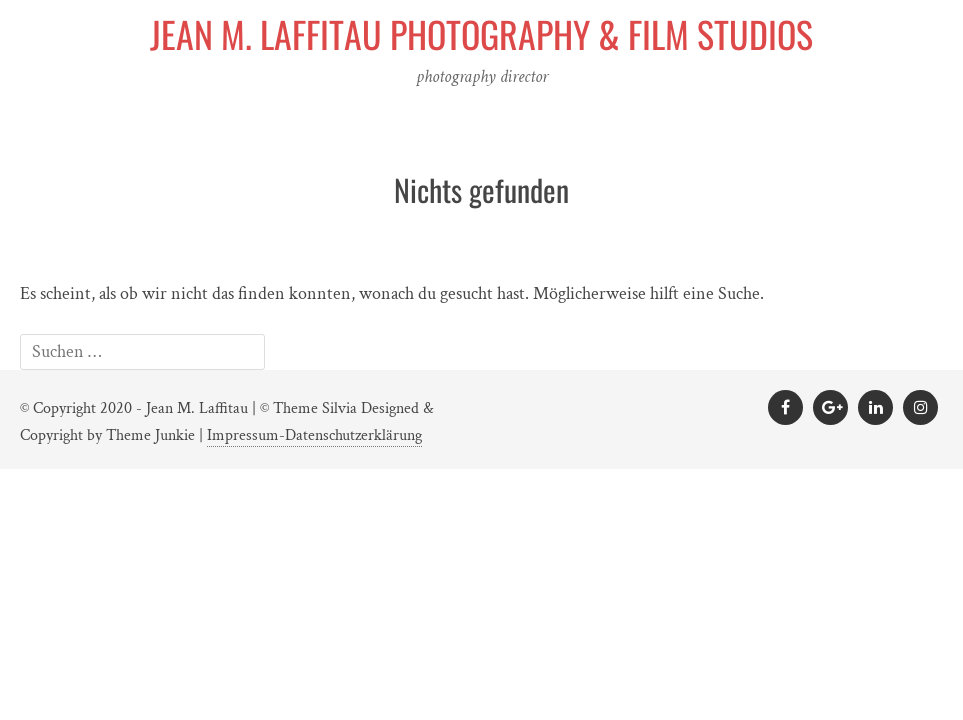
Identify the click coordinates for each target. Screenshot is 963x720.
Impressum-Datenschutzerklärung (314, 435)
